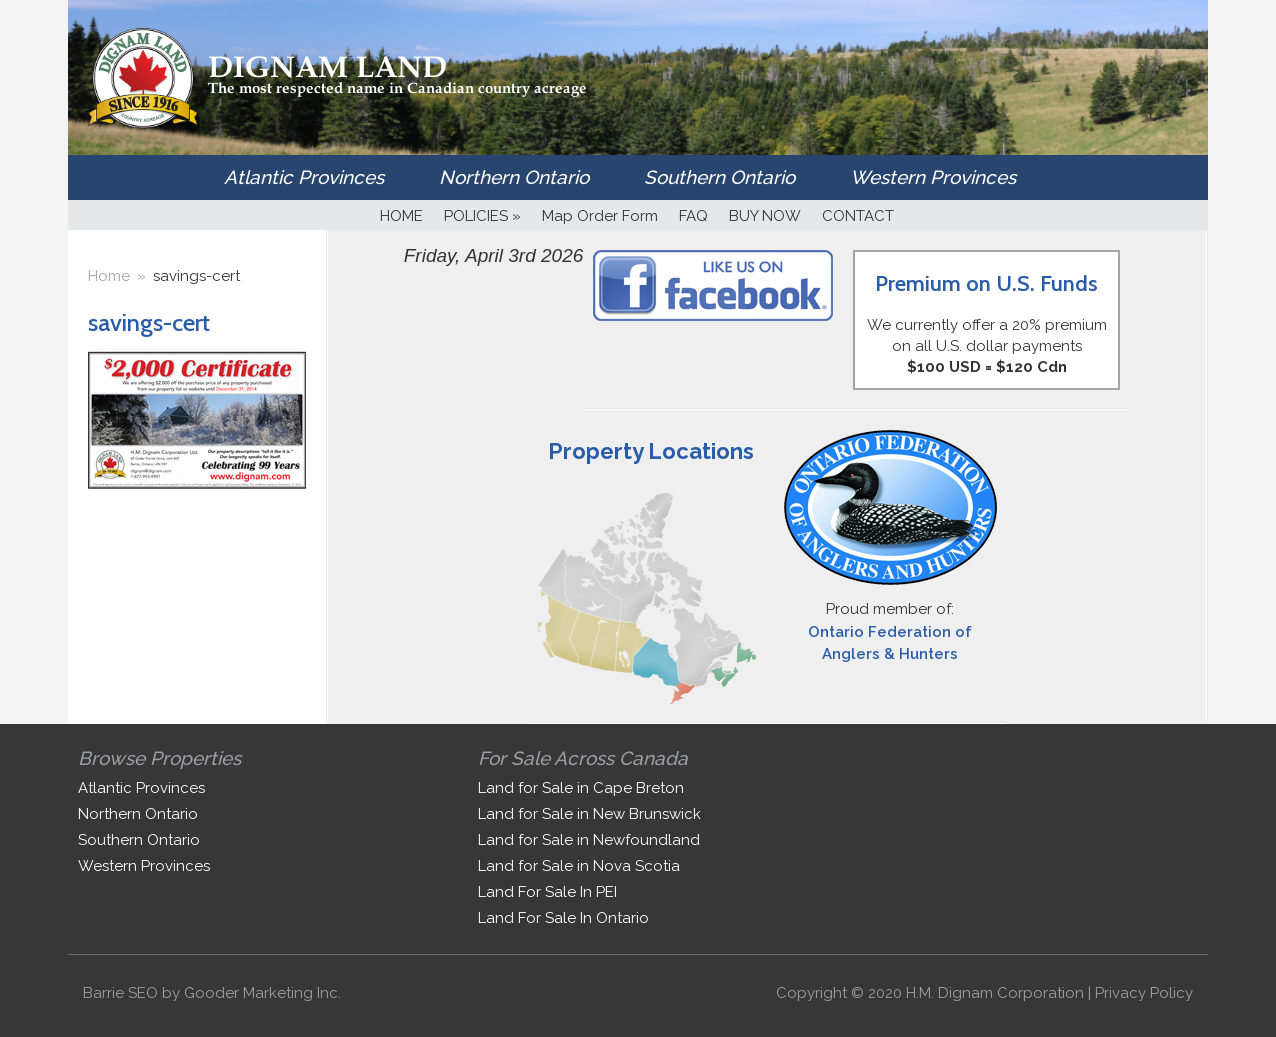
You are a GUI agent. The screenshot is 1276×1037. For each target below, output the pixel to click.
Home (109, 276)
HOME (401, 216)
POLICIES (482, 216)
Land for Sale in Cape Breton (581, 788)
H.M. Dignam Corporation (995, 993)
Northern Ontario (514, 177)
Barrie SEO (120, 993)
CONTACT (858, 216)
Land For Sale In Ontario (563, 918)
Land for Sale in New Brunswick (589, 814)
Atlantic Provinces (304, 177)
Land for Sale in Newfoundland (589, 840)
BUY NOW (765, 216)
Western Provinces (933, 177)
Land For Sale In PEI (547, 892)
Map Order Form (600, 216)
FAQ (693, 216)
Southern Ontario (719, 177)
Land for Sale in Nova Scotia (579, 866)
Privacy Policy (1144, 993)
